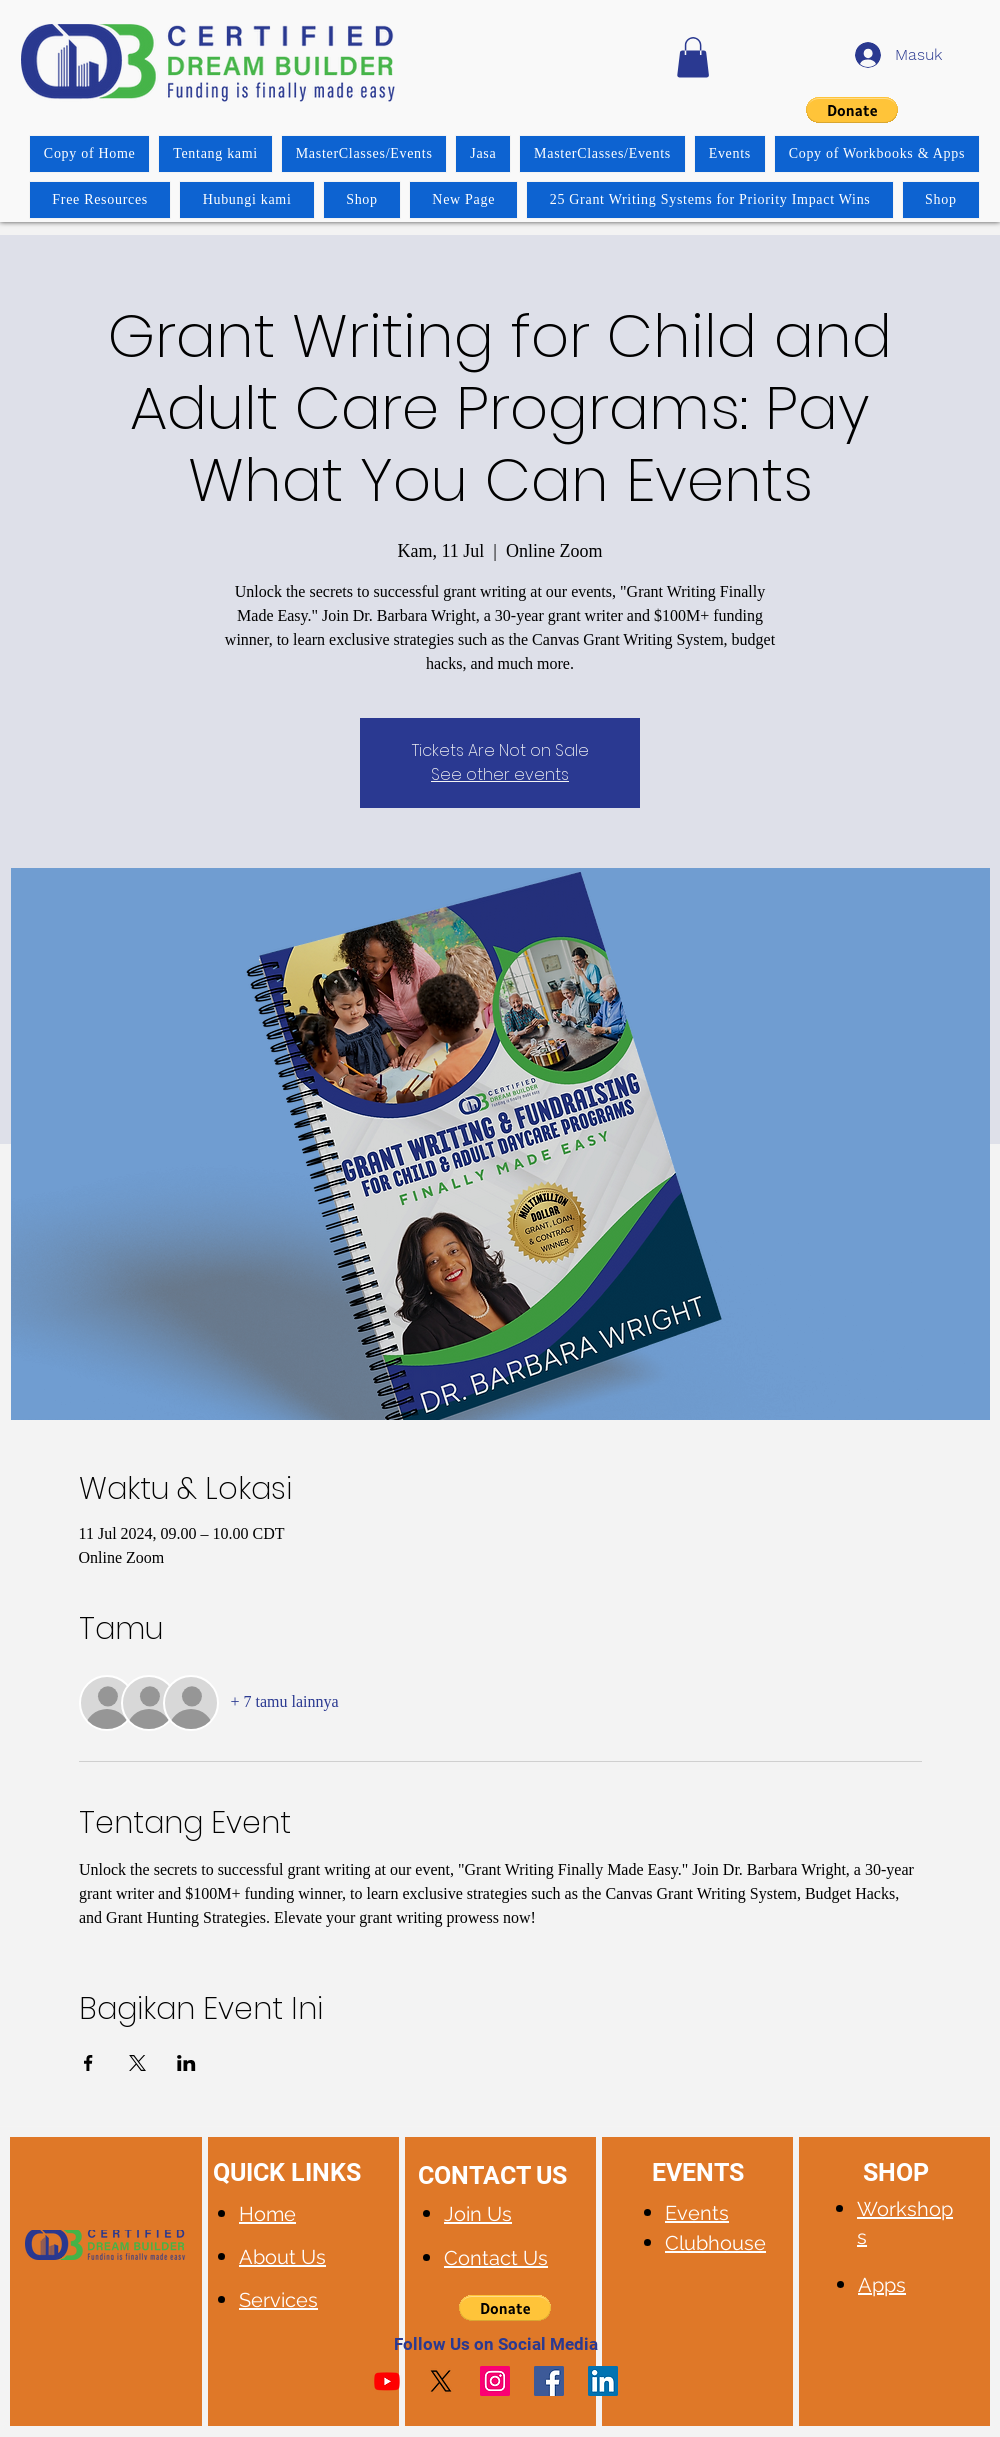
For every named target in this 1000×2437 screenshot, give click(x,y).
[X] (441, 2381)
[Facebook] (549, 2381)
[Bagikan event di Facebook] (88, 2063)
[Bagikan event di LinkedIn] (186, 2063)
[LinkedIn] (603, 2381)
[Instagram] (495, 2381)
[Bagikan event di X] (137, 2063)
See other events (500, 774)
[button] (693, 57)
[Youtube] (387, 2381)
